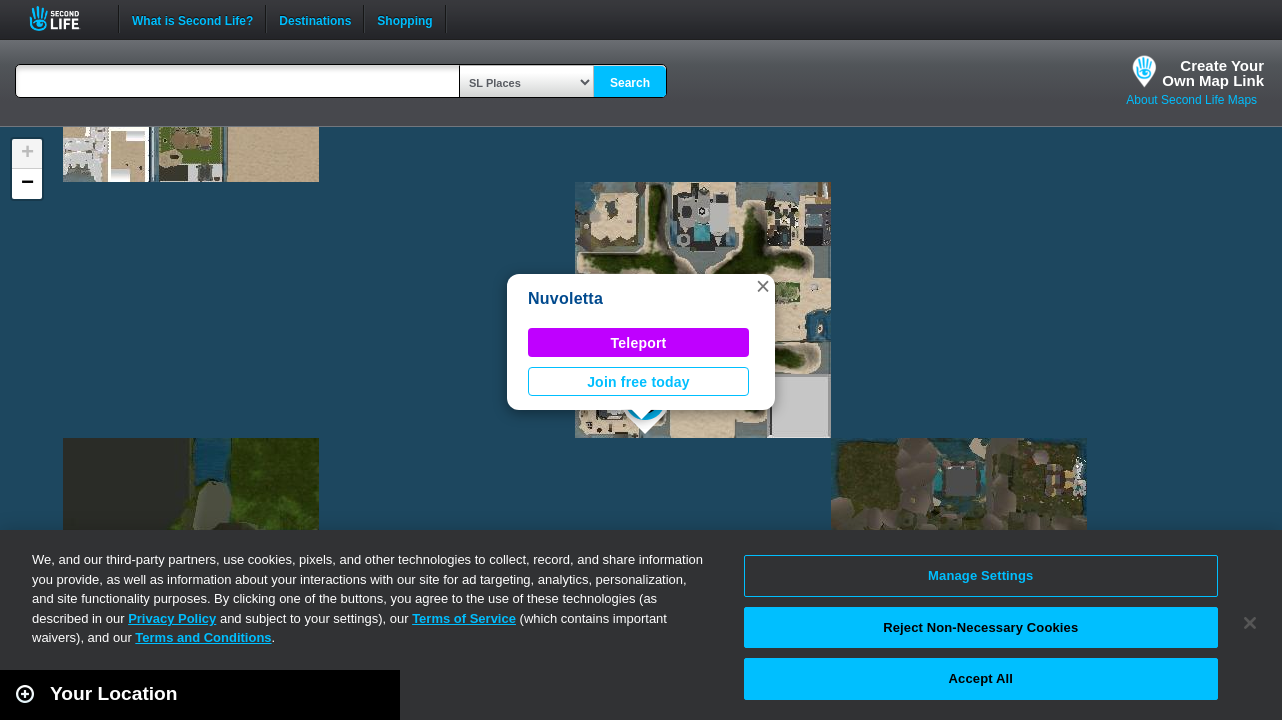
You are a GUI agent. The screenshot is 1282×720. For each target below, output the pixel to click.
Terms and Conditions (203, 637)
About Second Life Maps (1191, 100)
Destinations (315, 19)
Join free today (638, 382)
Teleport (639, 343)
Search (630, 83)
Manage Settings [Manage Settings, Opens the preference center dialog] (980, 575)
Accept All (981, 678)
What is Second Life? (192, 19)
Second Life (65, 18)
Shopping (404, 19)
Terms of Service (464, 618)
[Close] (1250, 623)
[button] (763, 286)
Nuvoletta (565, 298)
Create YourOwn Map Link (1213, 73)
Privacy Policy (172, 618)
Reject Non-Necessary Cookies (980, 627)
